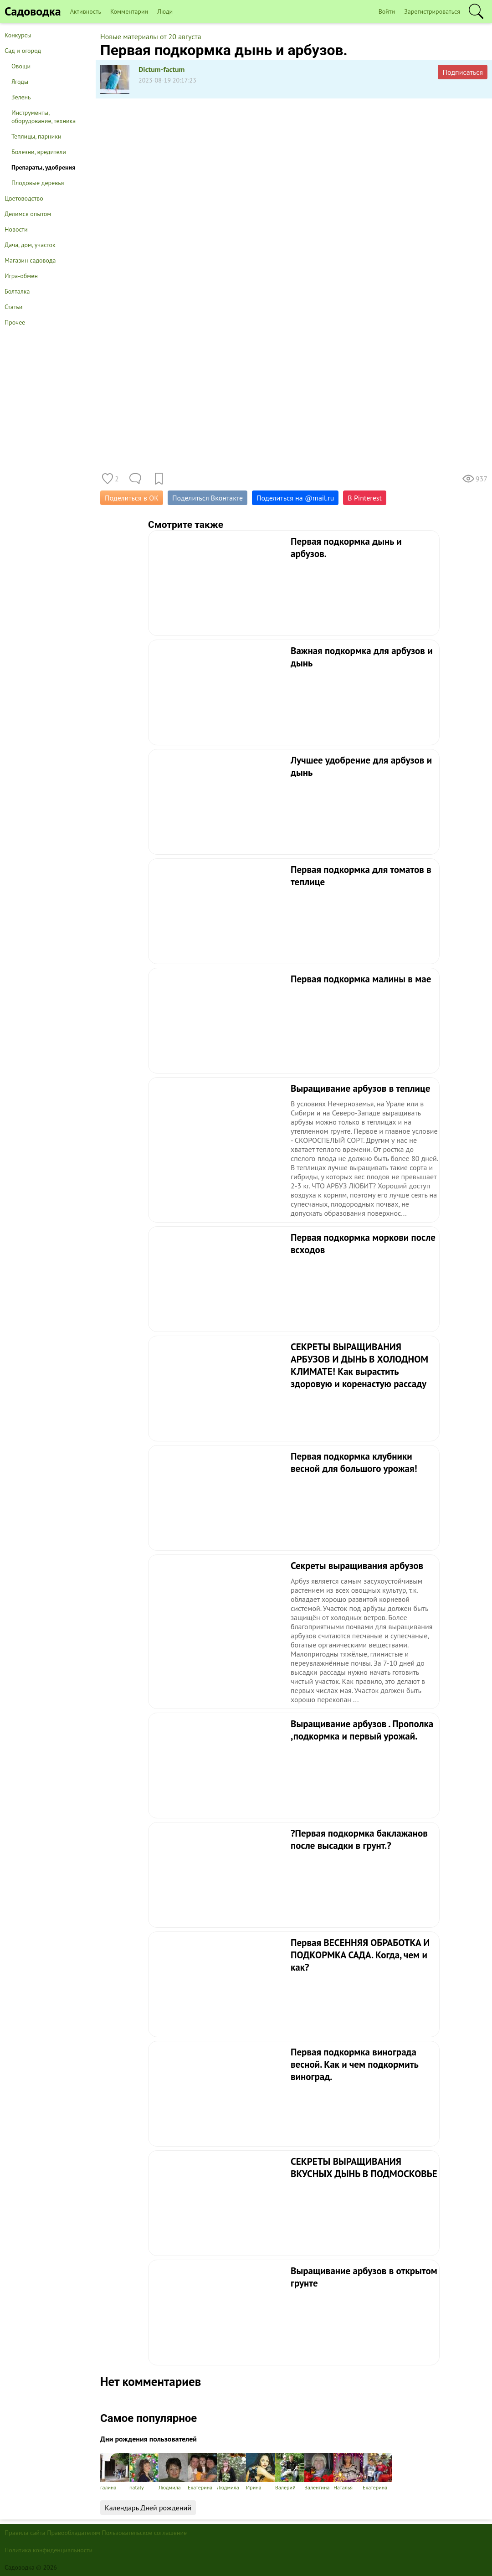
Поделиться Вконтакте (207, 497)
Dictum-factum (161, 69)
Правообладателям (73, 2533)
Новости (16, 229)
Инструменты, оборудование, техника (43, 116)
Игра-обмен (21, 276)
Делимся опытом (28, 214)
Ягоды (19, 81)
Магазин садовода (30, 260)
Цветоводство (24, 198)
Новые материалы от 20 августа (150, 36)
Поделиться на (295, 497)
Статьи (13, 307)
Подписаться (462, 72)
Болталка (17, 291)
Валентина (318, 2472)
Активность (85, 11)
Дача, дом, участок (30, 245)
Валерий (289, 2472)
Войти (387, 11)
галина (114, 2472)
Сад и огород (23, 50)
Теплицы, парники (36, 136)
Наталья (348, 2472)
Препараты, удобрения (43, 167)
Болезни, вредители (38, 152)
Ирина (260, 2472)
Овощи (21, 66)
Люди (165, 11)
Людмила (173, 2472)
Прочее (15, 322)
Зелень (21, 97)
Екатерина (202, 2472)
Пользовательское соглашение (144, 2533)
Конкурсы (18, 35)
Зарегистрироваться (432, 11)
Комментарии (129, 11)
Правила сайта (25, 2533)
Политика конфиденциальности (48, 2550)
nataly (144, 2472)
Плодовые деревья (37, 183)
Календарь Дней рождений (148, 2507)
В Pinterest (365, 497)
